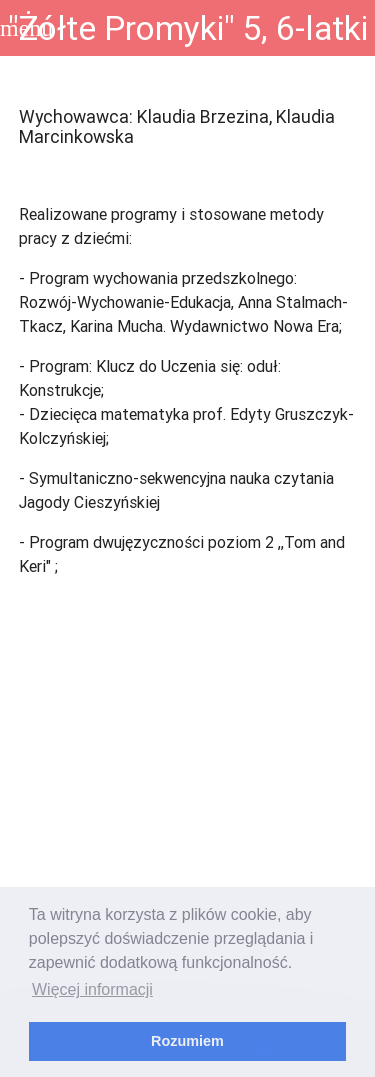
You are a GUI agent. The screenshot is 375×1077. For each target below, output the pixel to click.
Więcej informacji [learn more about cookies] (92, 989)
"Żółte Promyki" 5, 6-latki (188, 28)
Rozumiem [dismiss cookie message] (187, 1041)
